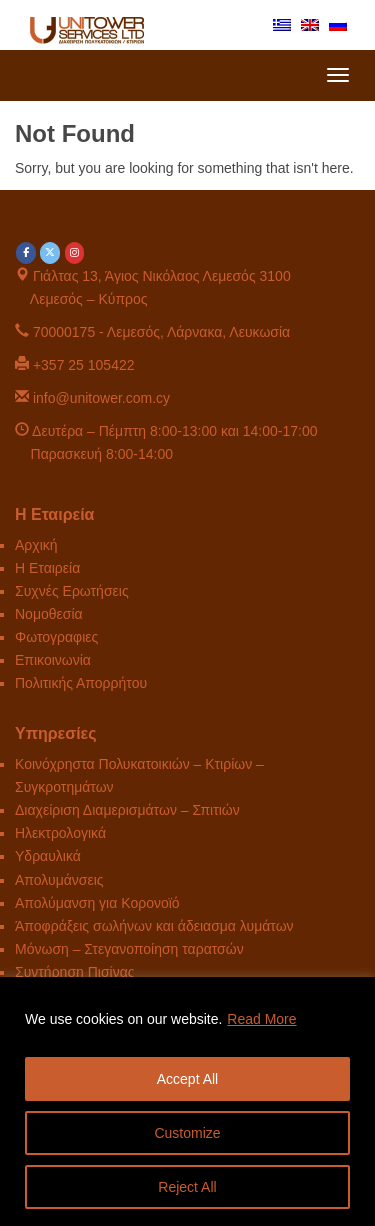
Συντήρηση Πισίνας (75, 972)
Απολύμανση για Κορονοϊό (97, 903)
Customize (187, 1133)
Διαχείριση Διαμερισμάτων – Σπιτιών (127, 810)
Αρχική (36, 545)
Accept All (187, 1079)
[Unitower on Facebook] (26, 253)
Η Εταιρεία (47, 568)
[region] (187, 1101)
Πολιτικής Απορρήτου (81, 683)
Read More (261, 1019)
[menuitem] (282, 24)
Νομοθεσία (49, 614)
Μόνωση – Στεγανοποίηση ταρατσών (129, 949)
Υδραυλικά (48, 856)
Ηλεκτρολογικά (60, 833)
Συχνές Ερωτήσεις (72, 591)
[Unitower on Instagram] (75, 253)
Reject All (187, 1187)
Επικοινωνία (53, 660)
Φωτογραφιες (56, 637)
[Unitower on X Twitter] (50, 253)
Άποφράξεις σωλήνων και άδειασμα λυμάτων (154, 926)
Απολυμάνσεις (59, 880)
